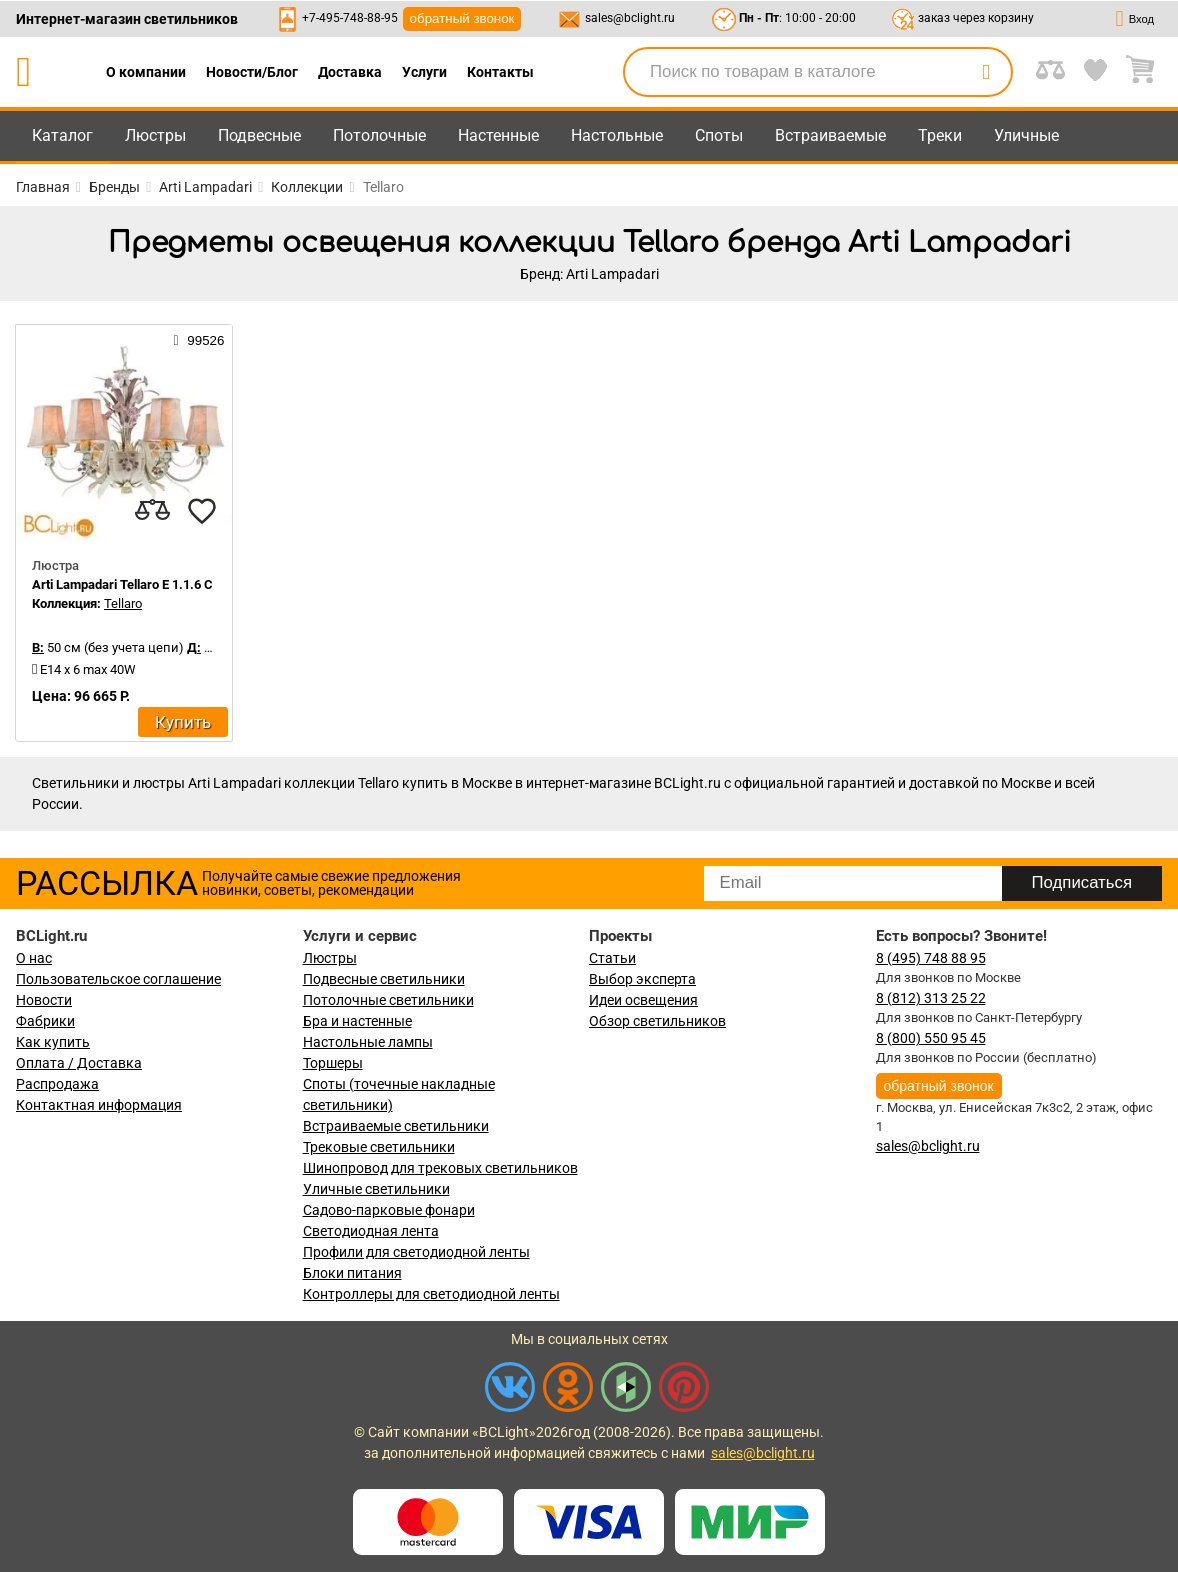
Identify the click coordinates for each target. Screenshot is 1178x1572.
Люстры (155, 135)
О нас (34, 958)
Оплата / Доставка (79, 1063)
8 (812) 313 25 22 (931, 998)
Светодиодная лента (371, 1231)
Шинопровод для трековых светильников (440, 1168)
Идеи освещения (643, 1000)
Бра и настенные (357, 1021)
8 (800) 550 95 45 (931, 1038)
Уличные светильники (376, 1189)
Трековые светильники (379, 1147)
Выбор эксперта (642, 979)
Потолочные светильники (388, 1000)
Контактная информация (99, 1105)
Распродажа (57, 1084)
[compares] (152, 511)
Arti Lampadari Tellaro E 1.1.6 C (122, 584)
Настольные (617, 135)
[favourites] (202, 511)
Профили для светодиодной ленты (416, 1252)
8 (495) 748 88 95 (931, 958)
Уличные (1026, 135)
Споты (719, 135)
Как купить (53, 1042)
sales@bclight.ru (630, 18)
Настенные (498, 135)
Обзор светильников (657, 1021)
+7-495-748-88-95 (350, 18)
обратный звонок (462, 18)
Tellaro (123, 603)
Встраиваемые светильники (396, 1126)
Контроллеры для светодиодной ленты (431, 1294)
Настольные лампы (368, 1042)
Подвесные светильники (384, 979)
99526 (199, 340)
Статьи (612, 958)
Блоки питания (352, 1273)
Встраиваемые (830, 135)
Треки (940, 135)
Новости (44, 1000)
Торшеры (333, 1063)
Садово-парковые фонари (389, 1210)
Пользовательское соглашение (118, 979)
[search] (986, 72)
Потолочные (379, 135)
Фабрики (45, 1021)
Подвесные (259, 135)
